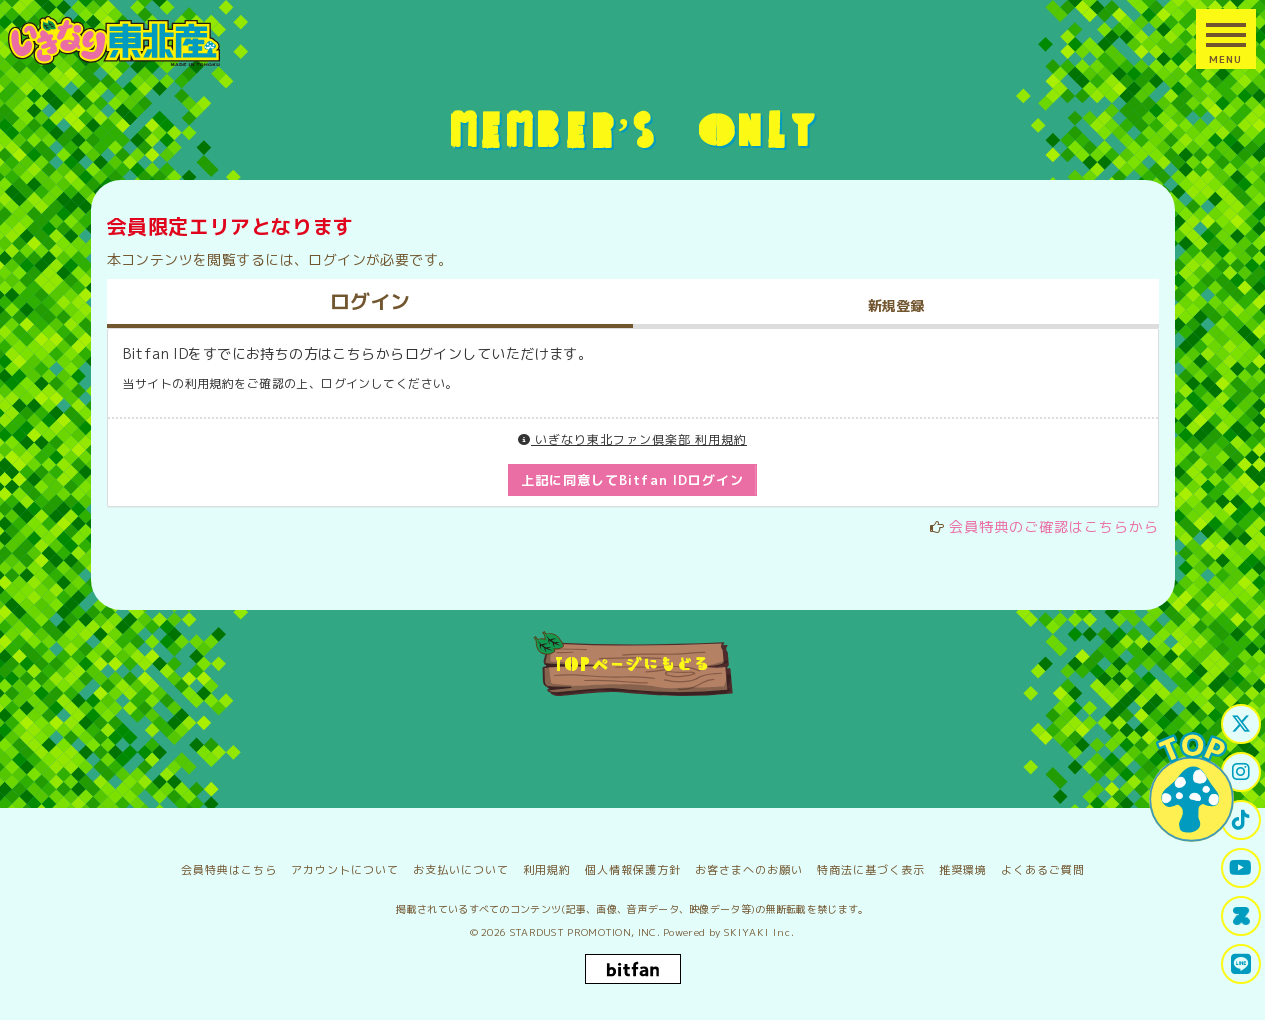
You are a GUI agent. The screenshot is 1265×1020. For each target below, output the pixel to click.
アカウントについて (345, 870)
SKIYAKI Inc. (759, 932)
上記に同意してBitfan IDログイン (632, 480)
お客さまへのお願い (749, 870)
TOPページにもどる (632, 663)
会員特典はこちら (229, 870)
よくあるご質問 (1043, 870)
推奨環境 (963, 870)
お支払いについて (461, 870)
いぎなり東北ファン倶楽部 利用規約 (632, 439)
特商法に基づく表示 (871, 870)
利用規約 (547, 870)
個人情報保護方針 (633, 870)
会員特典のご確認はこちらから (1054, 526)
